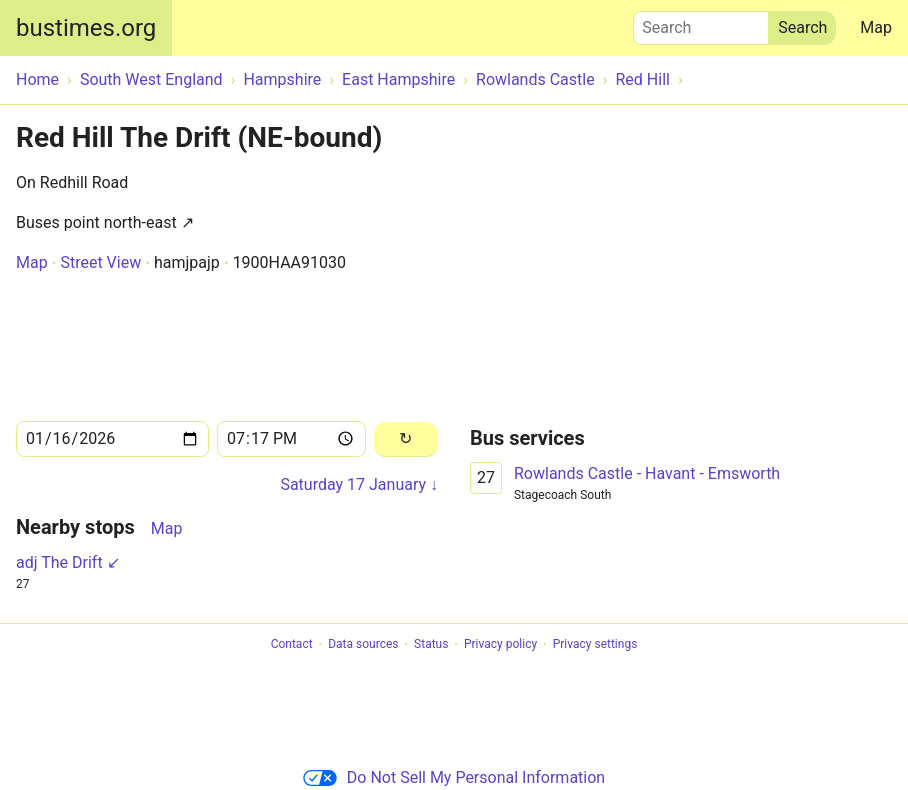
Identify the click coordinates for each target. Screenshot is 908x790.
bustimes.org (86, 28)
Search (701, 23)
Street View (100, 262)
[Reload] (406, 439)
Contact (292, 645)
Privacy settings (595, 645)
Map (876, 27)
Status (431, 645)
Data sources (363, 645)
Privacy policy (500, 645)
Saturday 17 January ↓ (359, 484)
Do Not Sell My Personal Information (454, 777)
